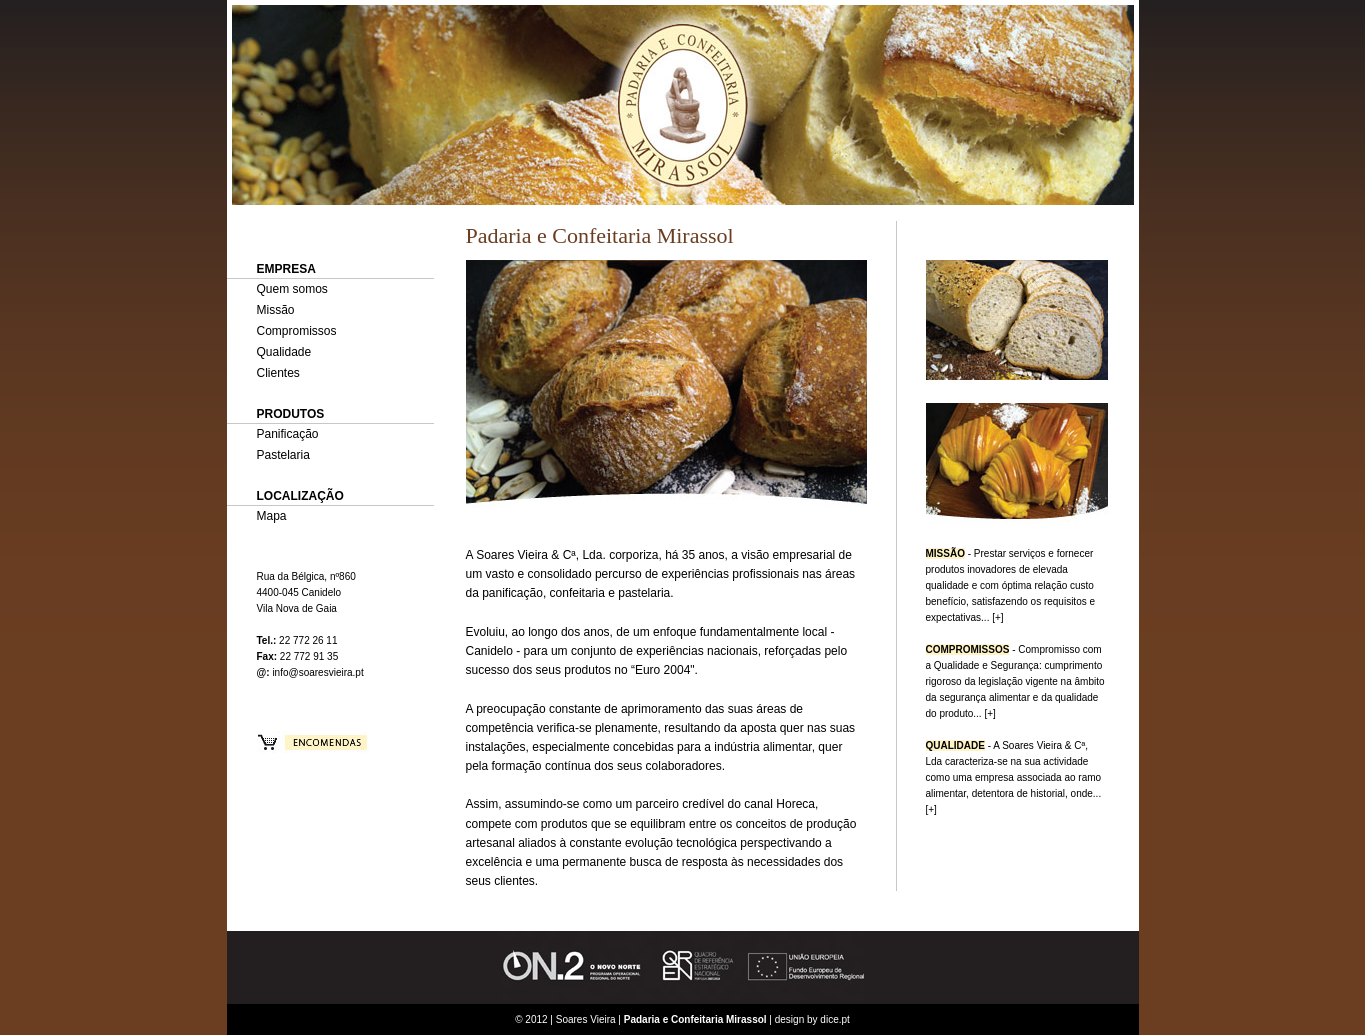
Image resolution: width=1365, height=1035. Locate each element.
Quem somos (292, 289)
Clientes (278, 373)
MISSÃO (945, 553)
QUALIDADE (955, 745)
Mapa (272, 516)
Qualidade (284, 352)
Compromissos (297, 331)
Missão (276, 310)
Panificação (288, 434)
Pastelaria (283, 455)
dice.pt (834, 1019)
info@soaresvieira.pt (317, 672)
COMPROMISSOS (968, 649)
